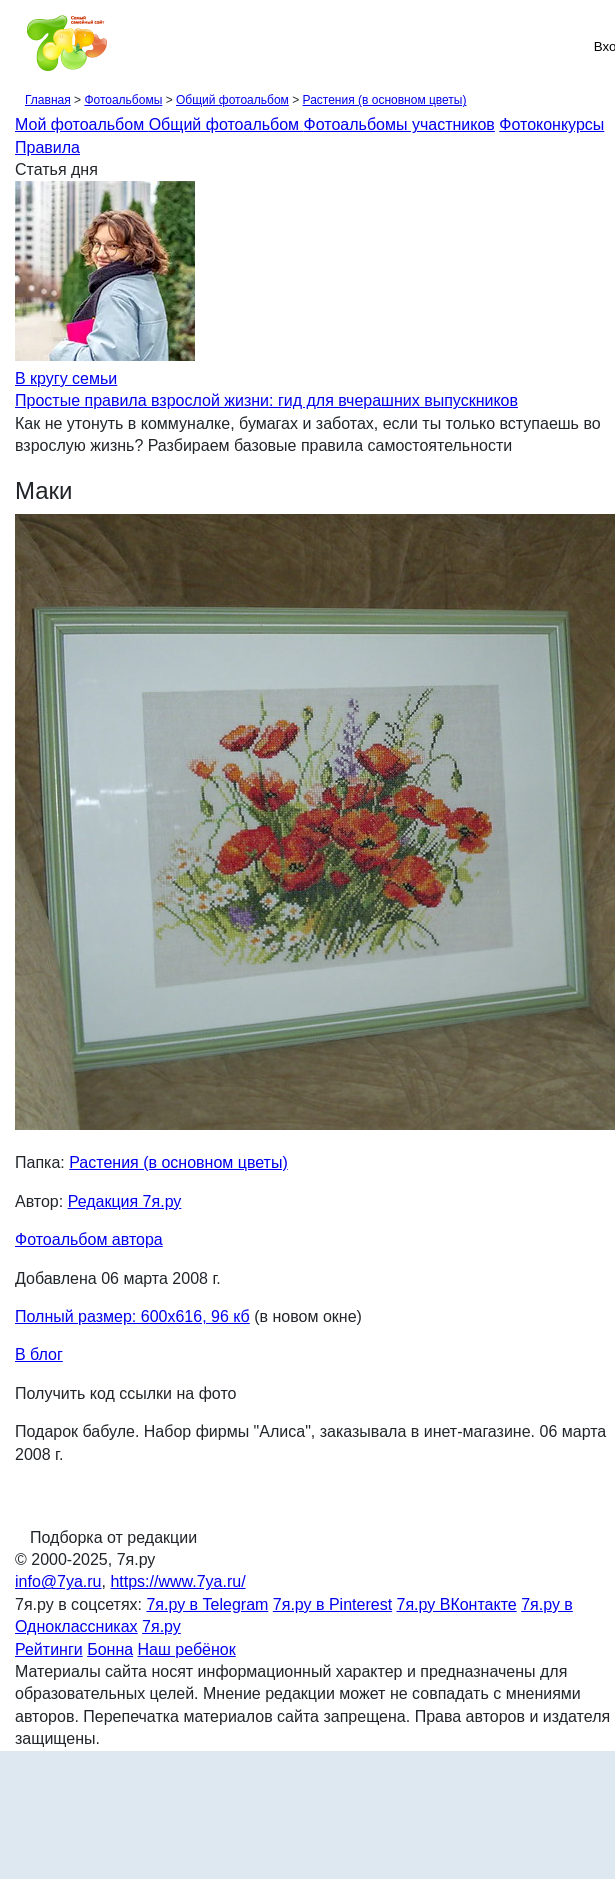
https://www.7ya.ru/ (177, 1581)
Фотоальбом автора (89, 1239)
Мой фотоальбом (82, 124)
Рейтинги (49, 1649)
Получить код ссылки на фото (125, 1393)
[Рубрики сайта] (21, 46)
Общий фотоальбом (232, 100)
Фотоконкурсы (551, 124)
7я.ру (161, 1626)
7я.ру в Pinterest (332, 1604)
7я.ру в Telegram (207, 1604)
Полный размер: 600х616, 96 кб (132, 1316)
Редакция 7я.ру (125, 1201)
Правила (47, 147)
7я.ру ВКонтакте (457, 1604)
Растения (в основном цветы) (385, 100)
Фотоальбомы (123, 100)
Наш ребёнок (187, 1649)
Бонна (110, 1649)
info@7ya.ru (58, 1581)
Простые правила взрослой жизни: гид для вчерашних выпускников (266, 400)
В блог (39, 1354)
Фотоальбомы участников (399, 124)
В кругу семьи (66, 378)
